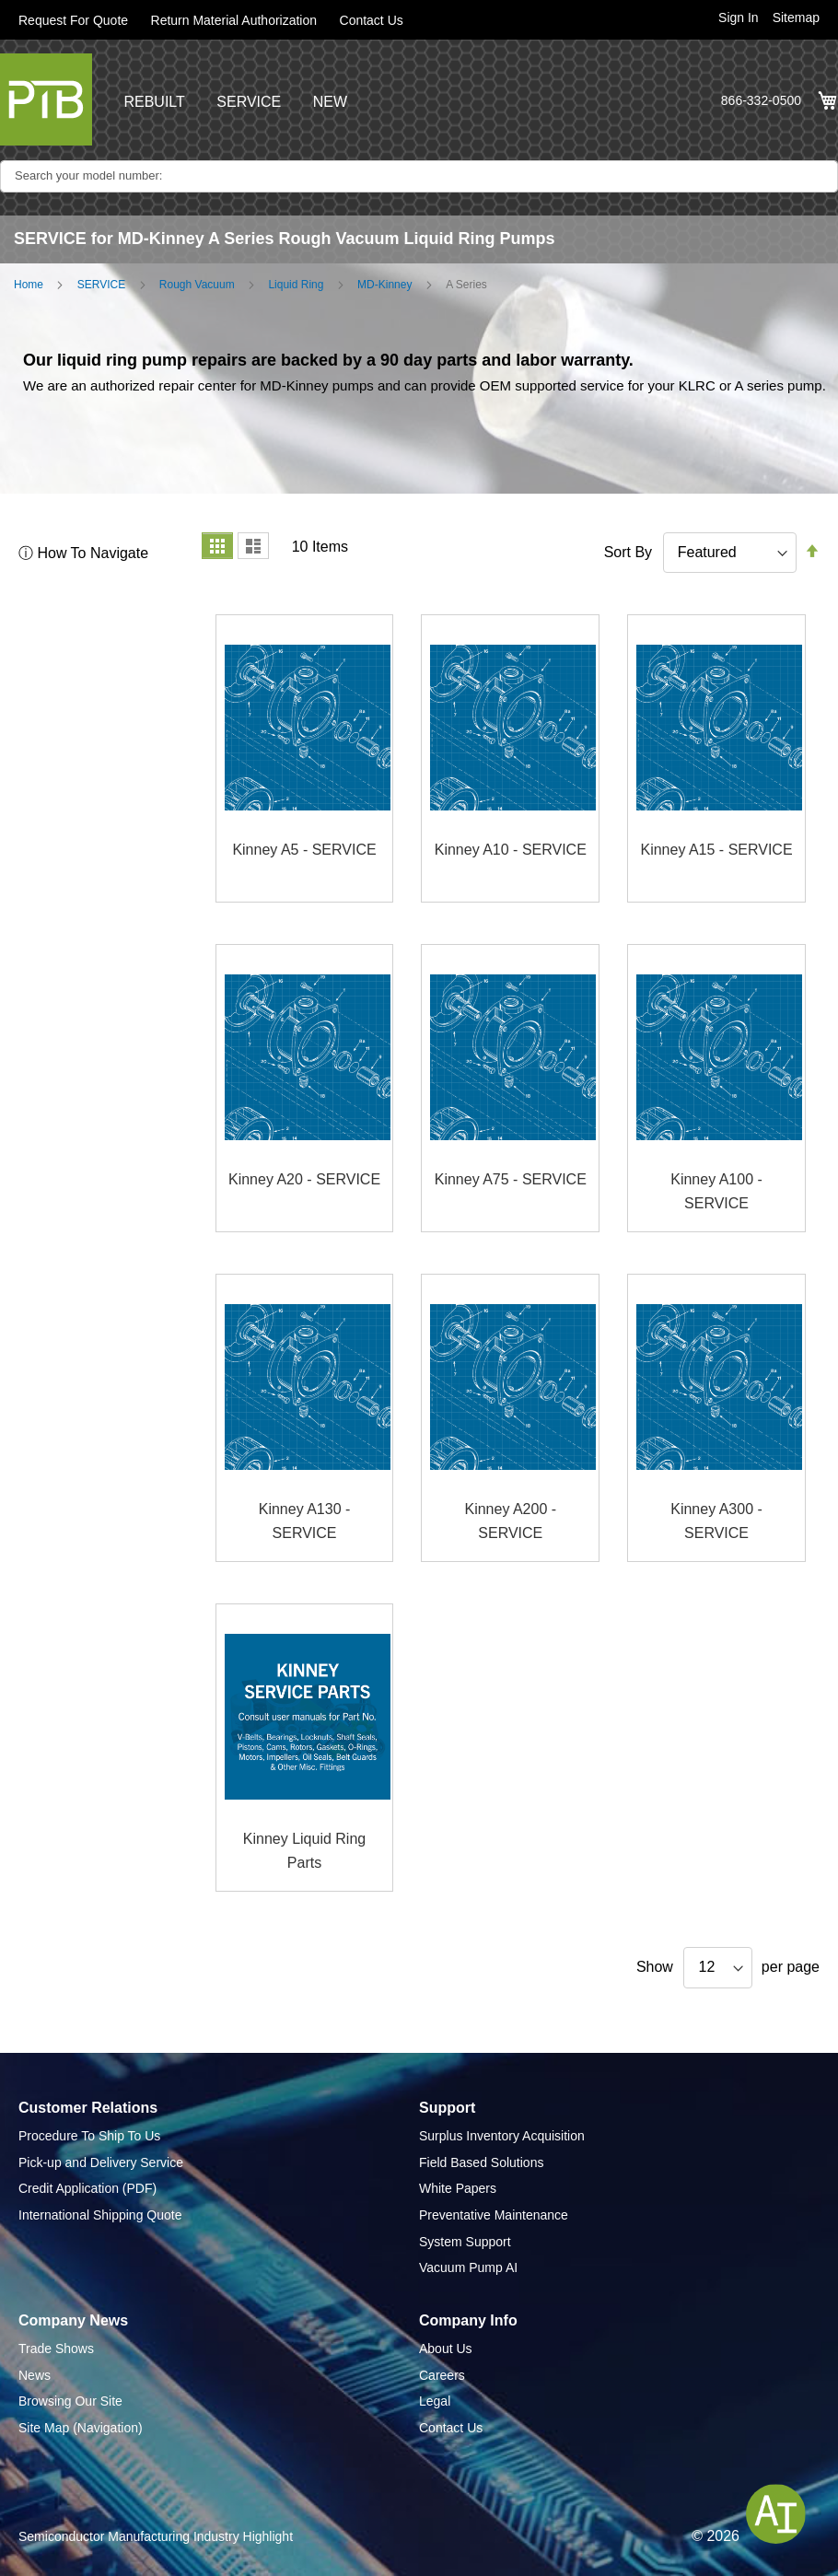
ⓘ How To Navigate (83, 553)
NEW (330, 102)
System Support (465, 2241)
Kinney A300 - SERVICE (716, 1521)
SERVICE (248, 102)
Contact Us (371, 20)
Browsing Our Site (70, 2401)
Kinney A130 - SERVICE (305, 1521)
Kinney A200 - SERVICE (510, 1521)
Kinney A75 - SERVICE (511, 1179)
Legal (434, 2401)
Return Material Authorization (234, 20)
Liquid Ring (295, 284)
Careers (442, 2375)
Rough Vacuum (197, 284)
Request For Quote (73, 20)
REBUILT (153, 102)
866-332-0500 (761, 100)
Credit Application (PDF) (87, 2188)
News (34, 2375)
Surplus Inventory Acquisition (502, 2135)
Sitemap (796, 17)
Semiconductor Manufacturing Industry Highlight (155, 2536)
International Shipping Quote (99, 2215)
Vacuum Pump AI (468, 2267)
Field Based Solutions (481, 2162)
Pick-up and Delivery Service (100, 2162)
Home (28, 284)
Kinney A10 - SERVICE (511, 849)
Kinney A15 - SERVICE (716, 849)
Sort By (628, 552)
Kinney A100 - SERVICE (716, 1191)
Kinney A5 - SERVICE (304, 849)
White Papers (457, 2188)
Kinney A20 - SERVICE (304, 1179)
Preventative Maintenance (493, 2215)
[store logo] (46, 99)
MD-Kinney (384, 284)
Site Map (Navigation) (80, 2427)
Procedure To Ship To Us (89, 2135)
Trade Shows (56, 2348)
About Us (445, 2348)
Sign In (738, 17)
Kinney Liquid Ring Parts (304, 1851)
